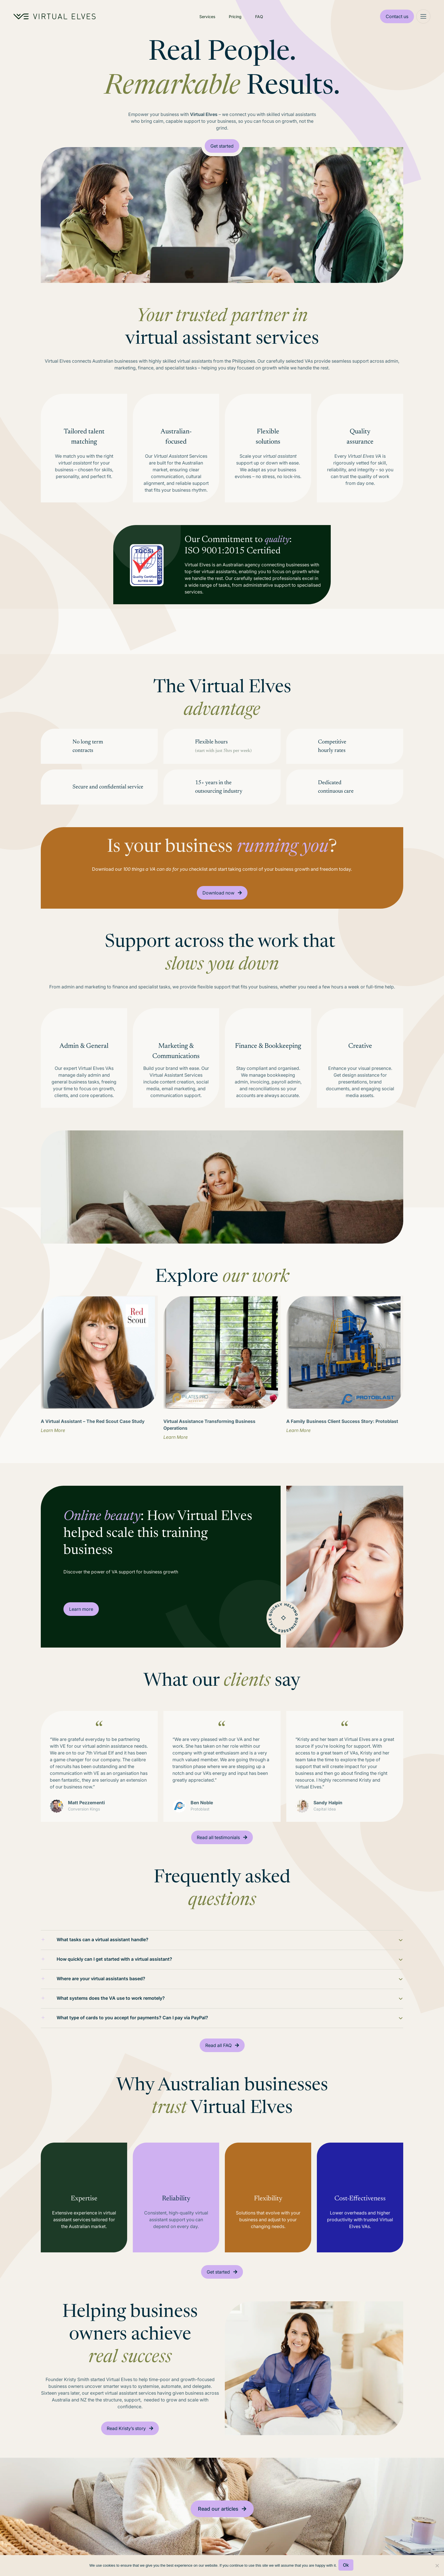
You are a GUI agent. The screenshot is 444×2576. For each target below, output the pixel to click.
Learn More (53, 1430)
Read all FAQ (218, 2058)
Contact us (397, 16)
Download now (218, 893)
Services (207, 16)
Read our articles (218, 2525)
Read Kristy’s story (126, 2445)
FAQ (259, 16)
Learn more (81, 1609)
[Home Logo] (55, 16)
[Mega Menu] (423, 16)
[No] (437, 2566)
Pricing (235, 16)
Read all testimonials (218, 1842)
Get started (222, 146)
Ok (347, 2566)
